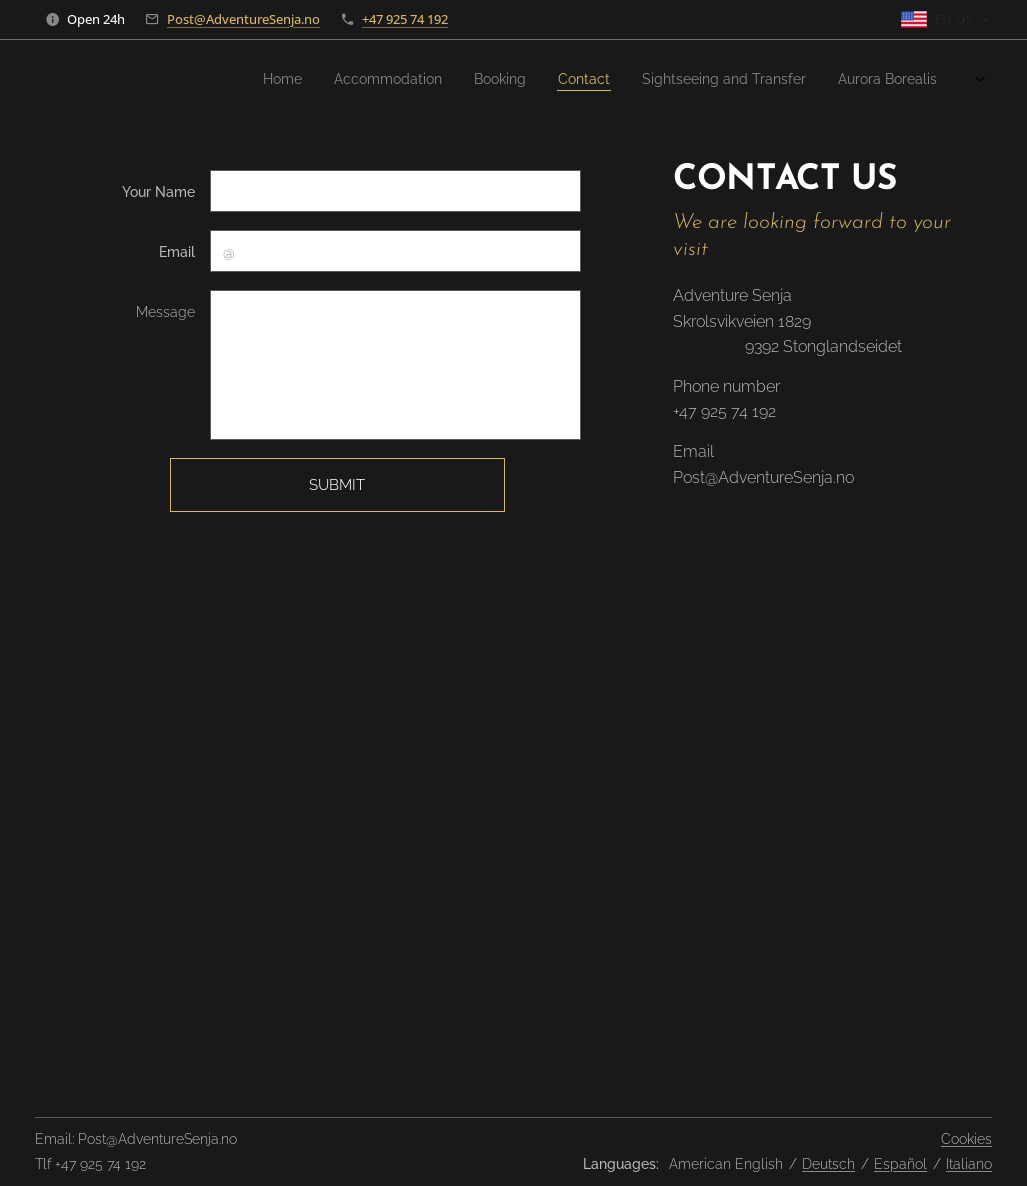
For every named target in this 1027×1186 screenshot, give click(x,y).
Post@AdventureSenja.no (243, 19)
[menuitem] (581, 81)
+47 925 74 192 (405, 19)
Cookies (966, 1139)
